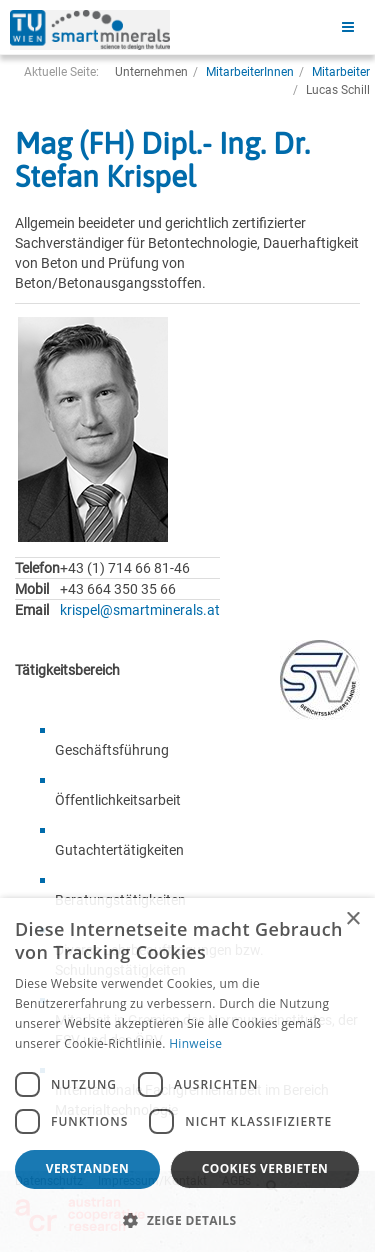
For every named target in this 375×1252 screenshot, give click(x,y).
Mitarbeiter (341, 72)
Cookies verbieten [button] (265, 1168)
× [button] (352, 919)
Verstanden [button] (87, 1168)
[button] (187, 1219)
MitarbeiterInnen (250, 72)
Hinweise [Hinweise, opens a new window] (195, 1043)
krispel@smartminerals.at (140, 610)
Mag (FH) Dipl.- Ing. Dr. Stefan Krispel (162, 159)
